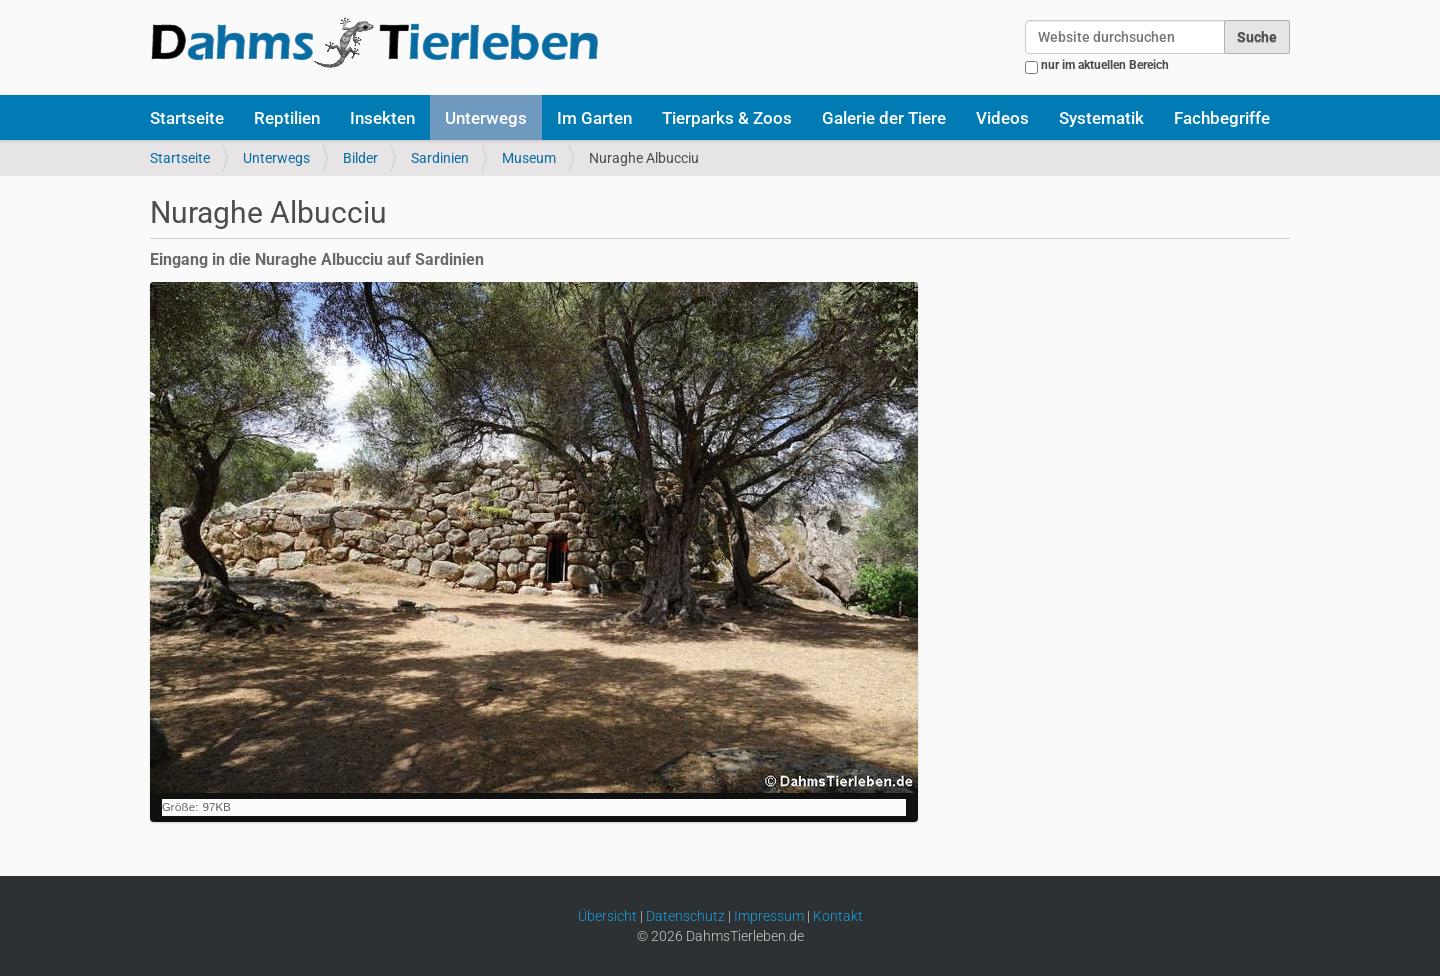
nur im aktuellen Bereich (1105, 65)
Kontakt (838, 916)
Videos (1002, 118)
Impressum (769, 916)
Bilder (360, 158)
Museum (529, 158)
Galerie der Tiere (884, 118)
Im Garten (594, 118)
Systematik (1101, 118)
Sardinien (440, 158)
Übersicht (607, 916)
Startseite (187, 118)
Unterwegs (486, 118)
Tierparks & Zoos (727, 118)
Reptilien (287, 118)
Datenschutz (685, 916)
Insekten (382, 118)
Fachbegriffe (1222, 118)
